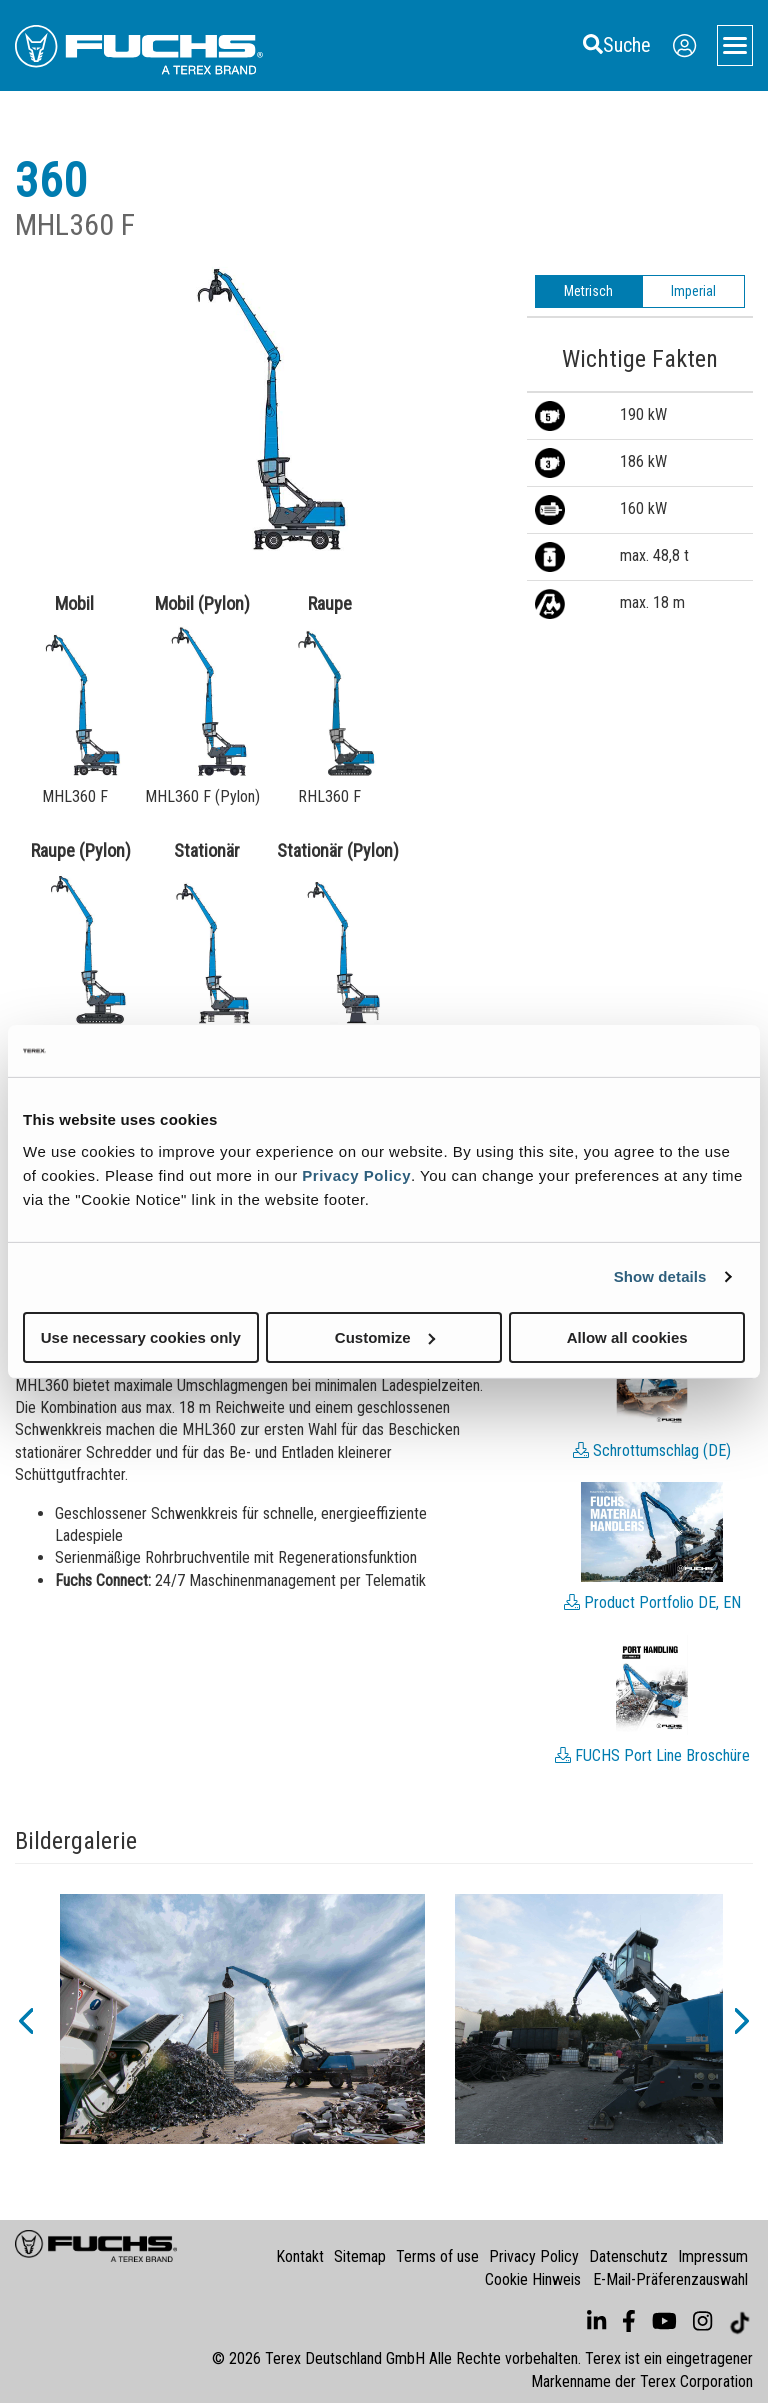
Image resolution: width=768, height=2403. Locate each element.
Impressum (713, 2256)
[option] (242, 2019)
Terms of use (437, 2256)
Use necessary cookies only (141, 1336)
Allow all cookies (627, 1336)
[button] (25, 2019)
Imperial (693, 291)
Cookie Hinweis (533, 2279)
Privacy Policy (356, 1174)
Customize (385, 1336)
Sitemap (360, 2256)
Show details (660, 1276)
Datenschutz (628, 2256)
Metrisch (588, 291)
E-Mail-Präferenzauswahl (670, 2279)
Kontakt (300, 2256)
